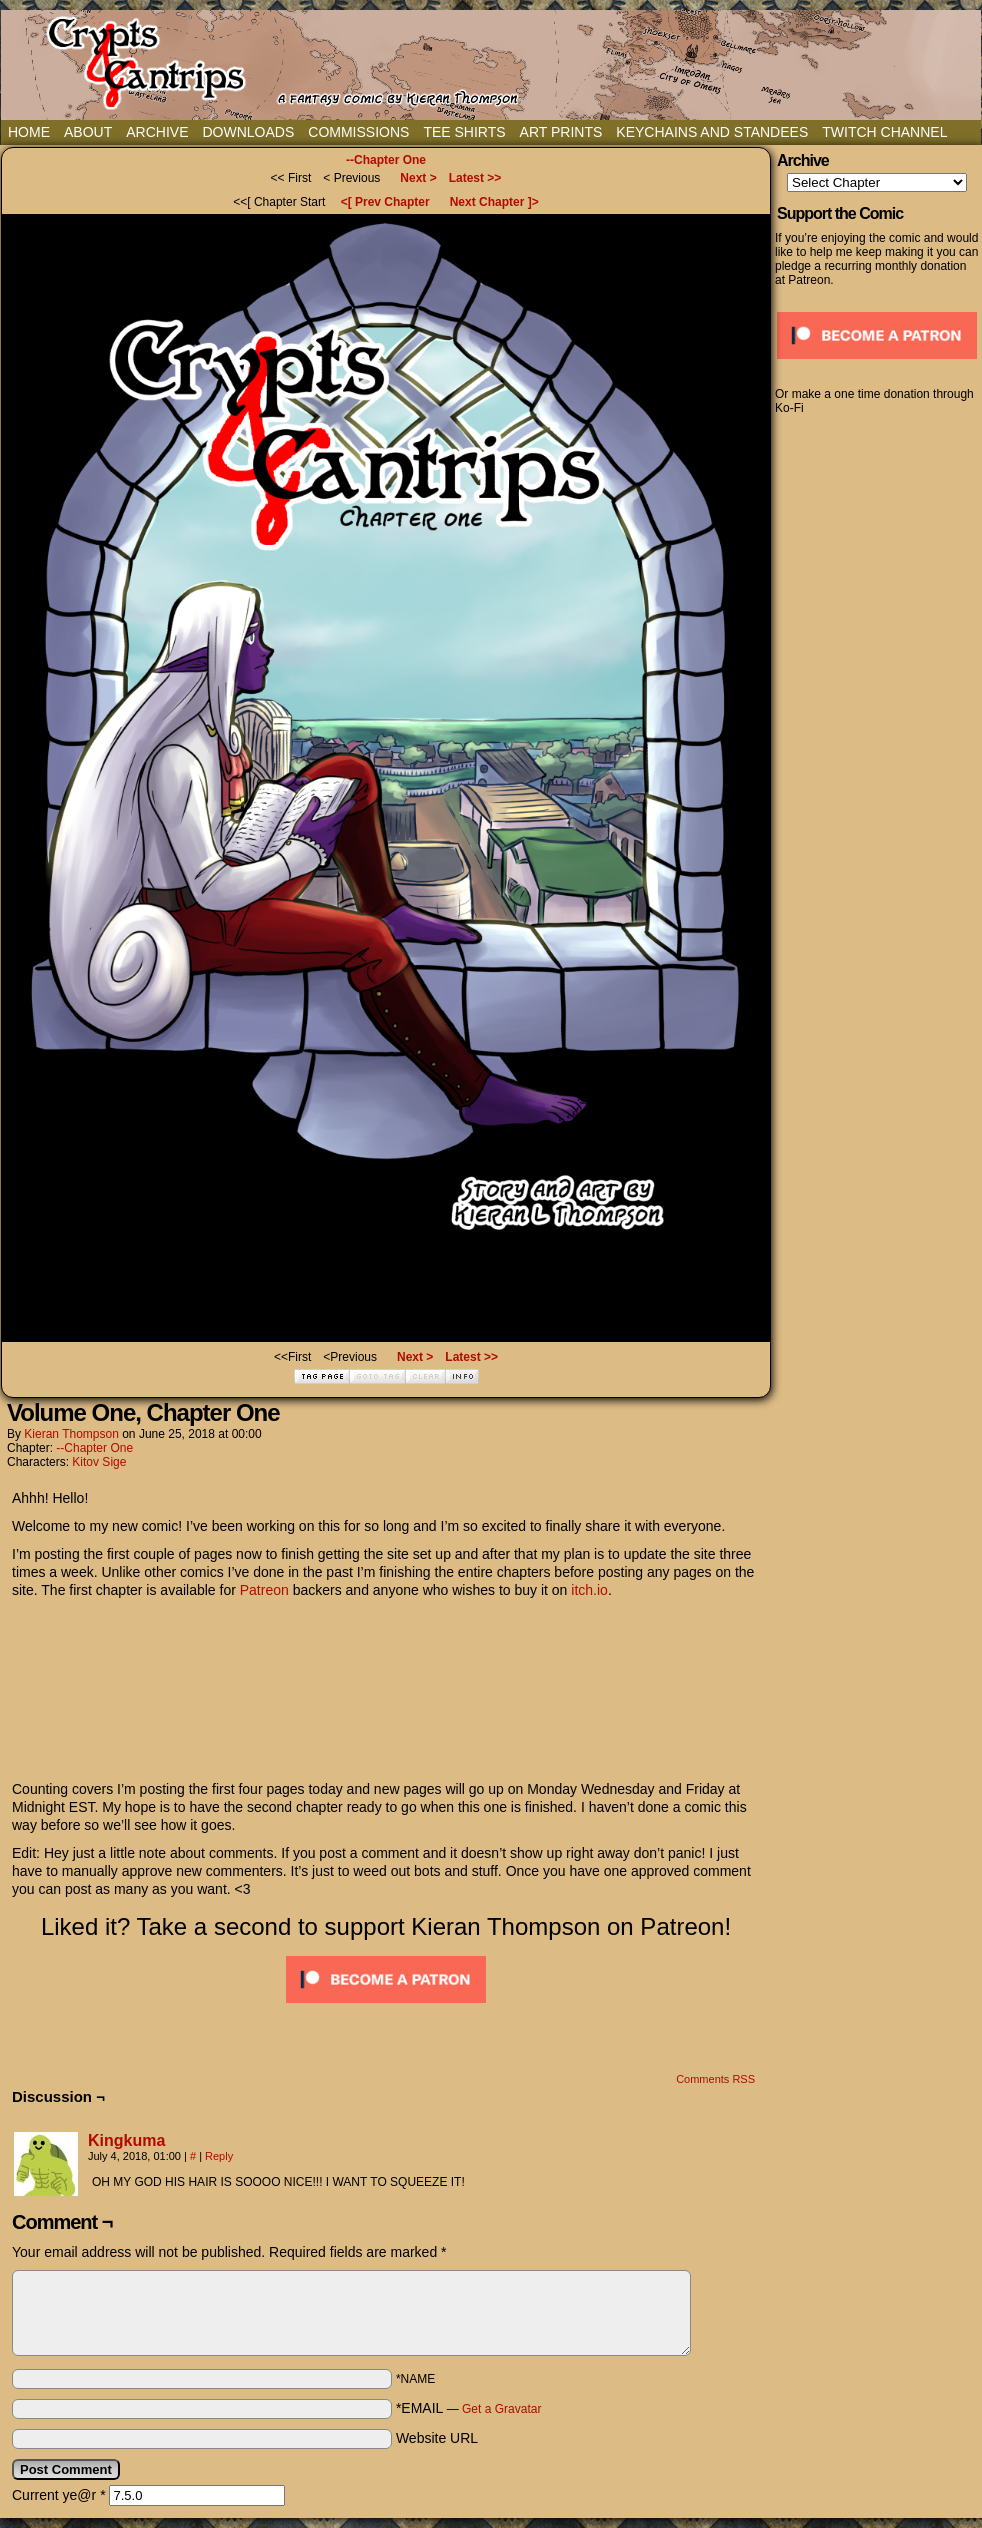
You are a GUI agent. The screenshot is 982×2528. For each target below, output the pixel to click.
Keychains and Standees (712, 132)
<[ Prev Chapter (385, 202)
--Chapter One (386, 160)
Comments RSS (715, 2079)
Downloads (248, 132)
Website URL (437, 2438)
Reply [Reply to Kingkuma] (219, 2156)
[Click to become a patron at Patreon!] (386, 2008)
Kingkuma (126, 2140)
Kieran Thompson (71, 1434)
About (88, 132)
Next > (418, 178)
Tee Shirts (464, 132)
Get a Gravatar (501, 2409)
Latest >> (475, 178)
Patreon (264, 1590)
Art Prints (561, 132)
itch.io (589, 1590)
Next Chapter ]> (494, 202)
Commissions (358, 132)
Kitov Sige (99, 1462)
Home (29, 132)
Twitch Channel (884, 132)
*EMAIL (469, 2408)
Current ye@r (59, 2495)
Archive (157, 132)
